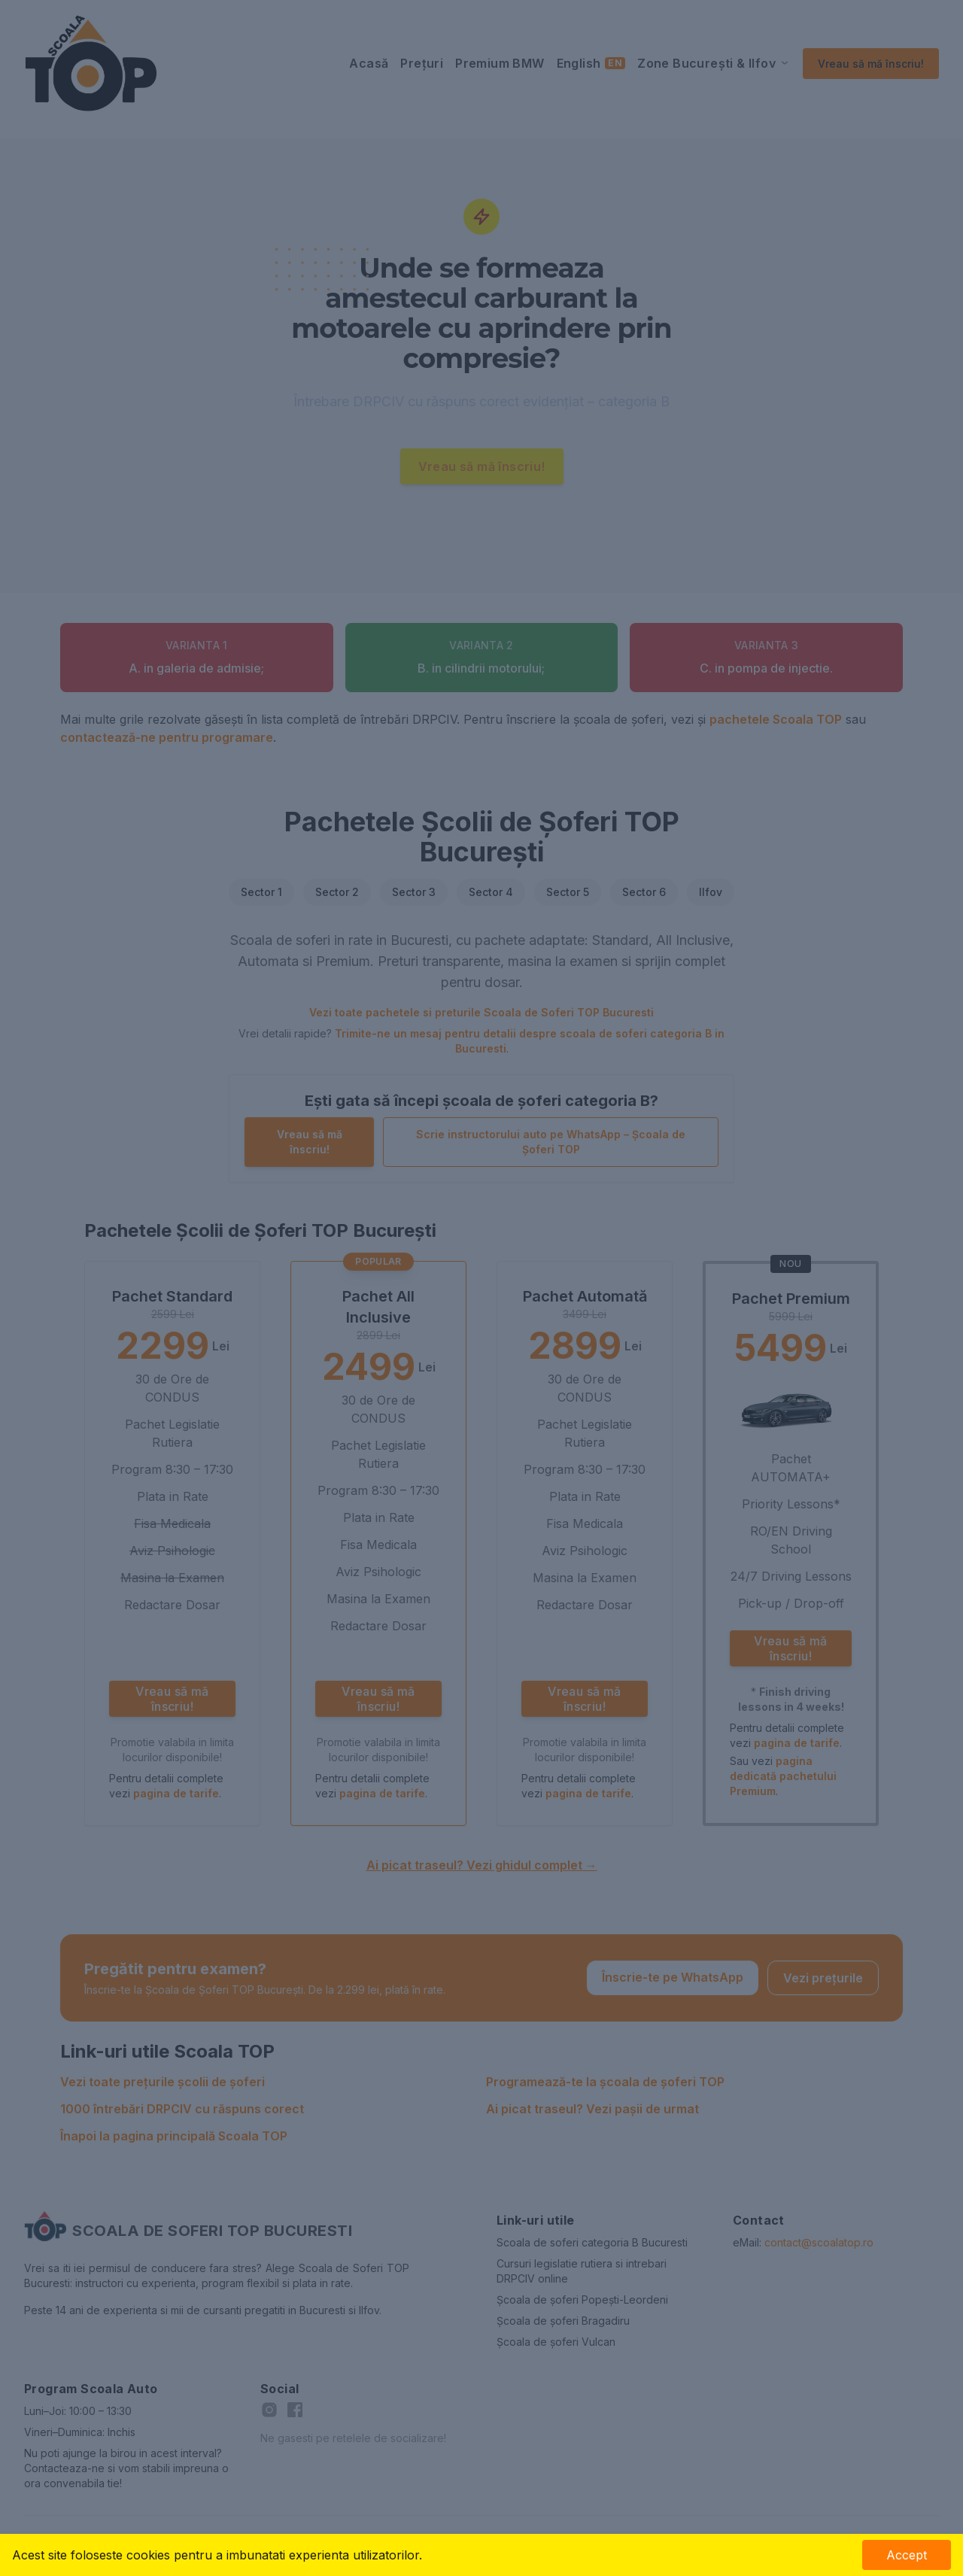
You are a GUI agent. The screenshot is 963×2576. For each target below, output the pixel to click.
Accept (906, 2554)
